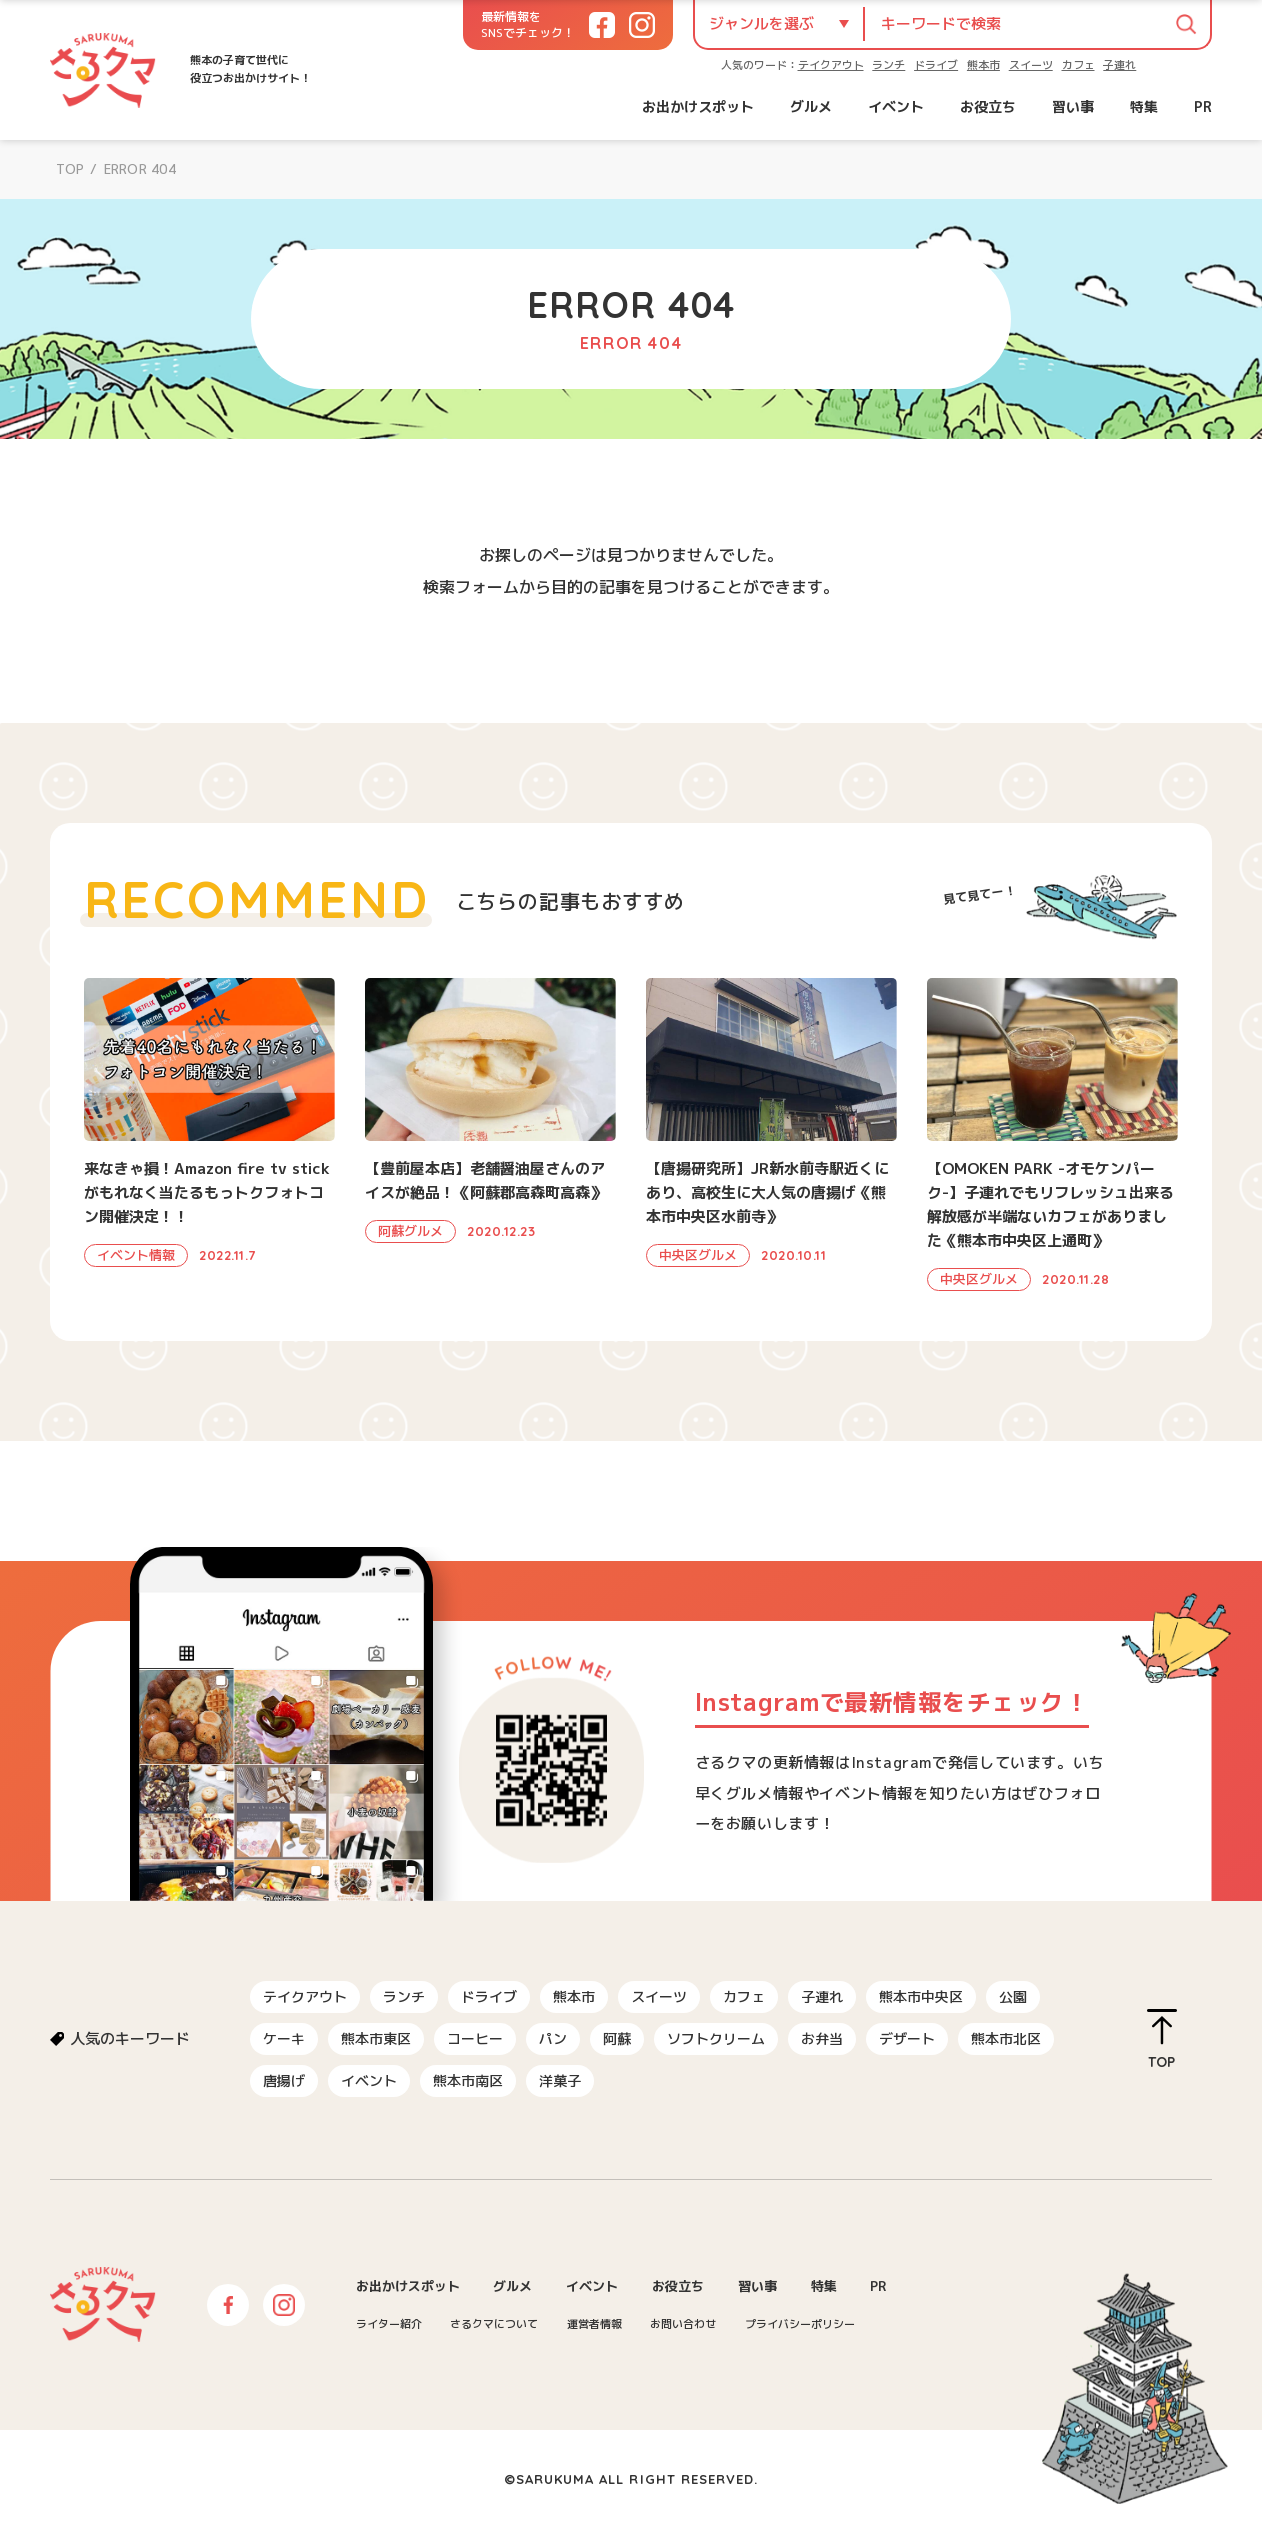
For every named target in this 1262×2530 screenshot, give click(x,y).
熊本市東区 (376, 2038)
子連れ (1119, 65)
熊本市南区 (468, 2080)
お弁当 (822, 2038)
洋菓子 (560, 2080)
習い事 (1073, 106)
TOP (70, 169)
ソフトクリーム (716, 2038)
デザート (907, 2038)
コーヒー (475, 2038)
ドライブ (936, 65)
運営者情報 (594, 2324)
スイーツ (1031, 65)
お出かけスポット (698, 106)
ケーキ (284, 2038)
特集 (1144, 106)
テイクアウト (831, 65)
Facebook (228, 2305)
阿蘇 (617, 2038)
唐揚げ (284, 2080)
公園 (1013, 1996)
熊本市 (983, 65)
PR (1203, 106)
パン (553, 2038)
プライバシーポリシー (800, 2324)
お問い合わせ (683, 2324)
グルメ (811, 106)
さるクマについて (494, 2324)
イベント (896, 106)
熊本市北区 (1006, 2038)
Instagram (284, 2305)
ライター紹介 (389, 2324)
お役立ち (988, 106)
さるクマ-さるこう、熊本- (103, 70)
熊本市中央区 (921, 1996)
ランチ (888, 65)
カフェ (1078, 65)
